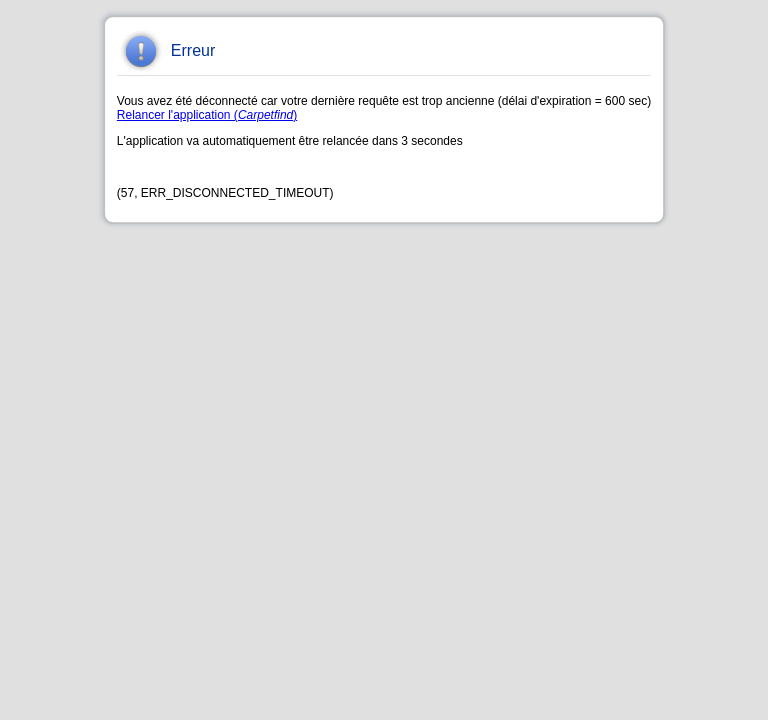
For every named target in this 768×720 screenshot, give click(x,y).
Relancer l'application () (207, 115)
